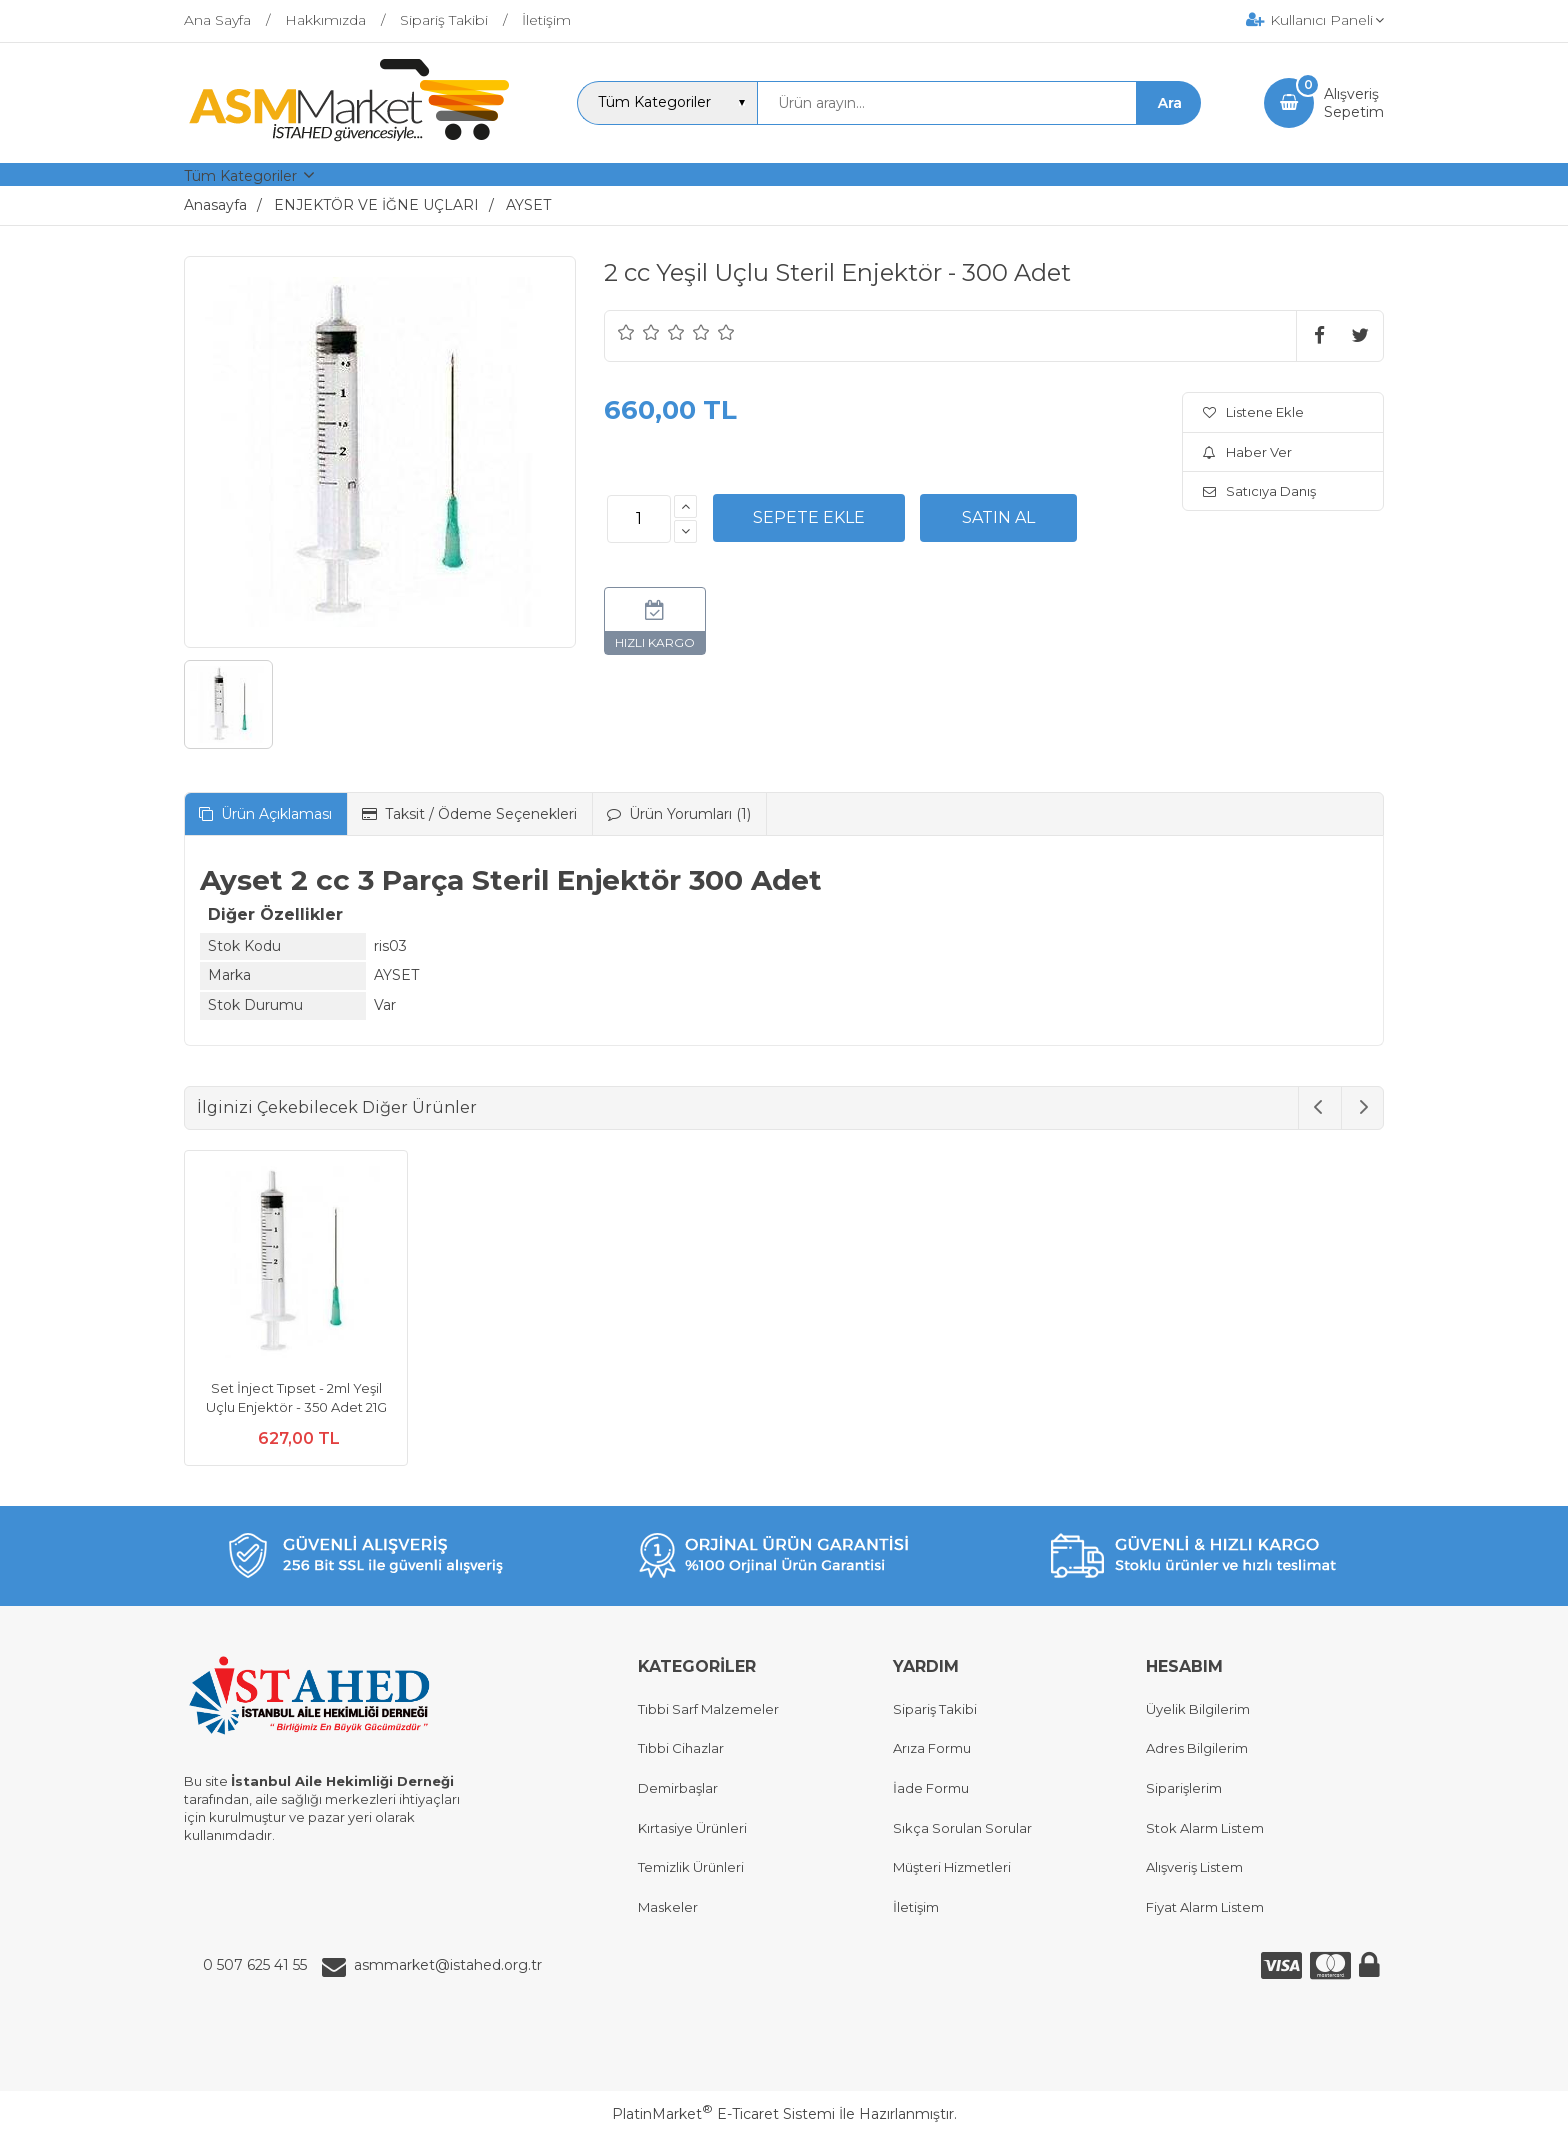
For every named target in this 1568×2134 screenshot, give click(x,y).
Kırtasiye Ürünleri (692, 1828)
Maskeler (668, 1907)
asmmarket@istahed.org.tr (448, 1965)
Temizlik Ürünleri (691, 1867)
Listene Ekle (1253, 412)
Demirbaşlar (678, 1788)
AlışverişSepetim (1354, 103)
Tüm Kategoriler (240, 176)
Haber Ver (1247, 452)
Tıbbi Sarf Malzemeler (708, 1709)
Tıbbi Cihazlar (681, 1748)
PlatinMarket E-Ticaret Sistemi (723, 2114)
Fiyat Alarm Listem (1205, 1907)
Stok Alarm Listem (1205, 1828)
